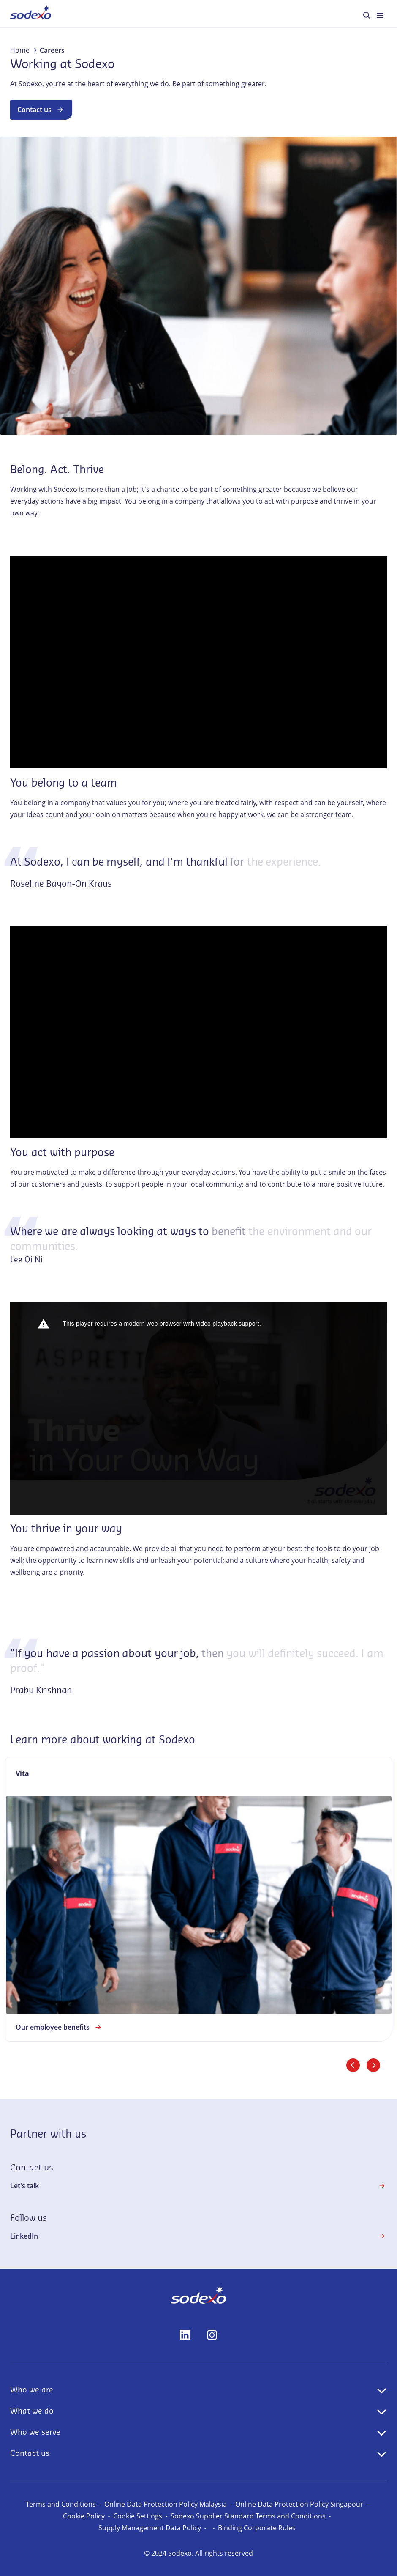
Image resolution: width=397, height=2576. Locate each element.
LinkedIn (198, 2236)
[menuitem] (30, 13)
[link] (198, 1899)
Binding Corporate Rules (257, 2527)
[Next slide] (373, 2065)
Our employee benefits (59, 2027)
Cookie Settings (137, 2516)
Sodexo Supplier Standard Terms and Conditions (248, 2516)
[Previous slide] (353, 2065)
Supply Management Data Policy (149, 2527)
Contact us (41, 109)
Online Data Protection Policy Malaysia (165, 2504)
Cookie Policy (84, 2516)
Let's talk (198, 2186)
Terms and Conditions (61, 2504)
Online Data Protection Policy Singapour (299, 2504)
